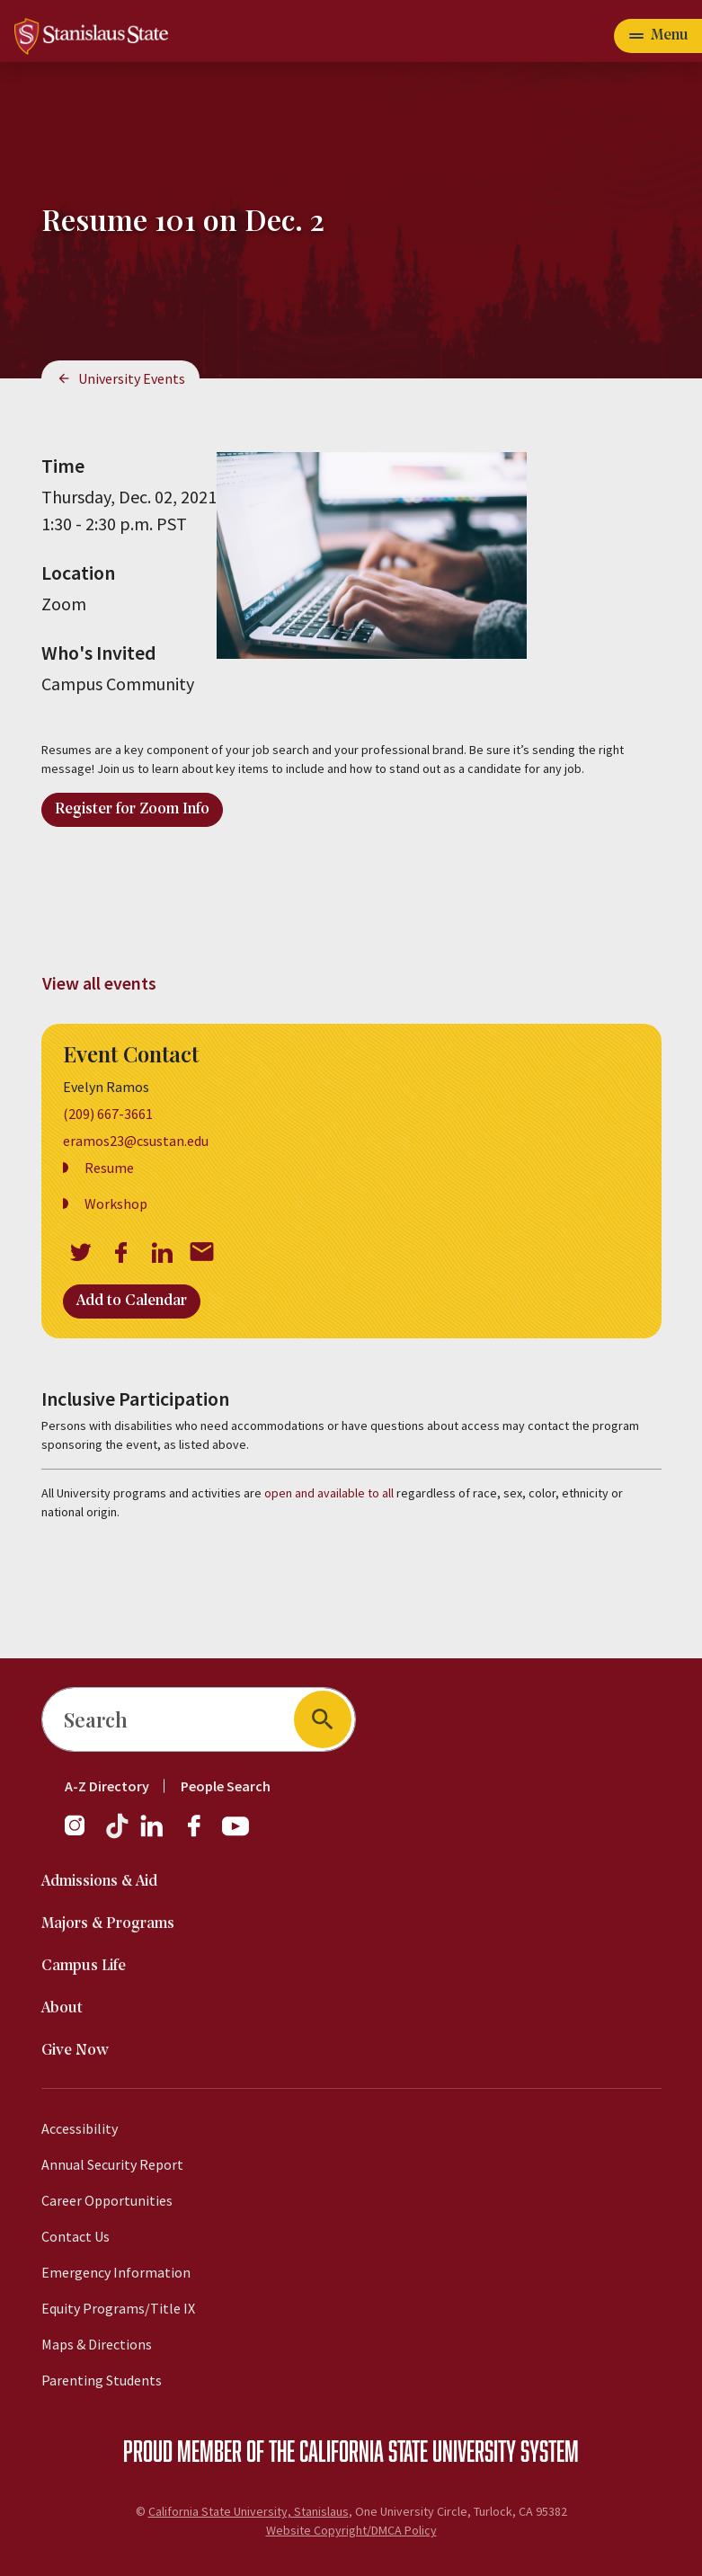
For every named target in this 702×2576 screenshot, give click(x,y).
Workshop (115, 1203)
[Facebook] (201, 1834)
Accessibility (79, 2128)
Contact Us (75, 2236)
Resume (109, 1168)
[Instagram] (82, 1834)
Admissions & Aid (99, 1881)
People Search (226, 1786)
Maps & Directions (96, 2344)
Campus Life (83, 1966)
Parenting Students (101, 2380)
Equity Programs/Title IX (118, 2308)
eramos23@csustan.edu (136, 1141)
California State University (407, 2450)
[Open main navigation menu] (658, 36)
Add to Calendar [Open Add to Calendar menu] (131, 1301)
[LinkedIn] (152, 1834)
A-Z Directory (107, 1786)
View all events (99, 983)
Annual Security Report (112, 2164)
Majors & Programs (107, 1923)
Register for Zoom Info (132, 809)
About (62, 2008)
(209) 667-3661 (108, 1114)
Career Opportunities (107, 2200)
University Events (131, 378)
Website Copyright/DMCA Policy (351, 2530)
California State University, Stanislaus (248, 2511)
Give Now (75, 2050)
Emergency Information (116, 2272)
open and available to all (329, 1493)
